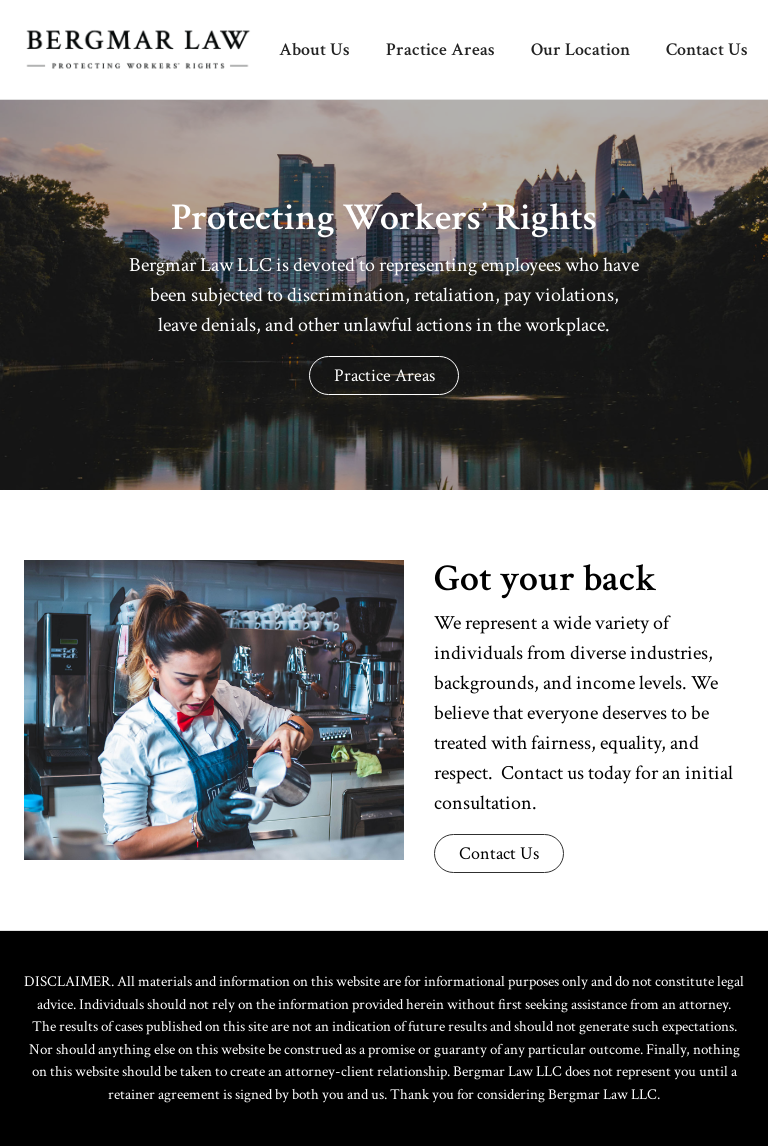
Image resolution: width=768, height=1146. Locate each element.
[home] (126, 49)
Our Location (580, 49)
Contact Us (707, 49)
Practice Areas (440, 49)
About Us (314, 49)
